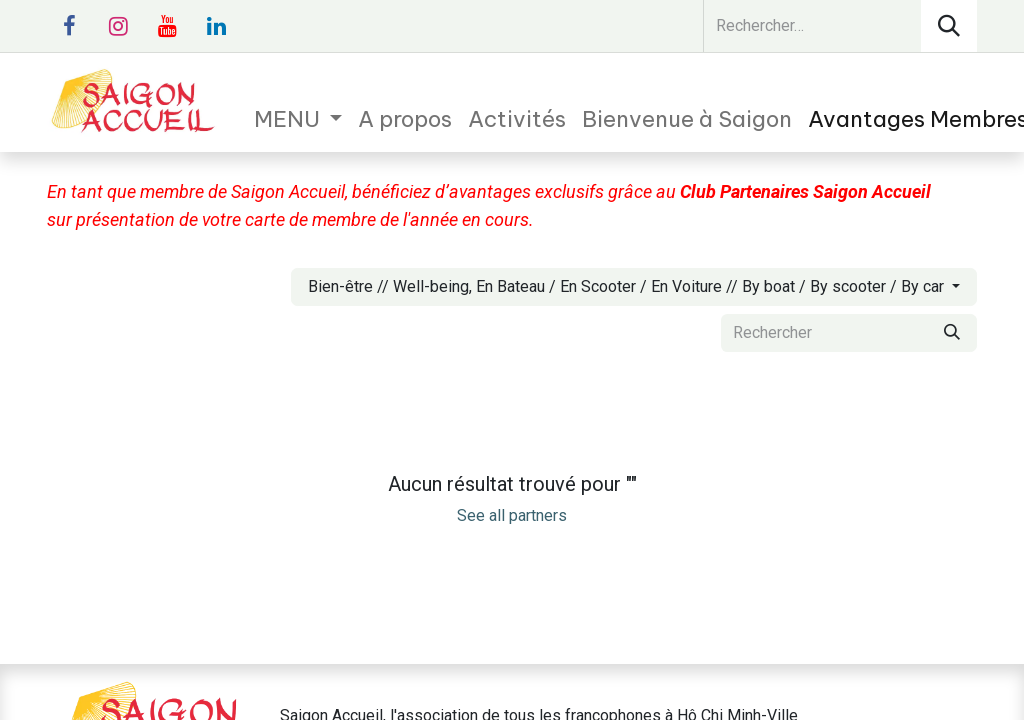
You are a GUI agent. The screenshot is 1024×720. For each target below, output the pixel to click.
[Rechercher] (949, 26)
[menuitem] (298, 119)
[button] (634, 287)
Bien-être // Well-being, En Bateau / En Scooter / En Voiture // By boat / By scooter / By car (626, 286)
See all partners (512, 515)
